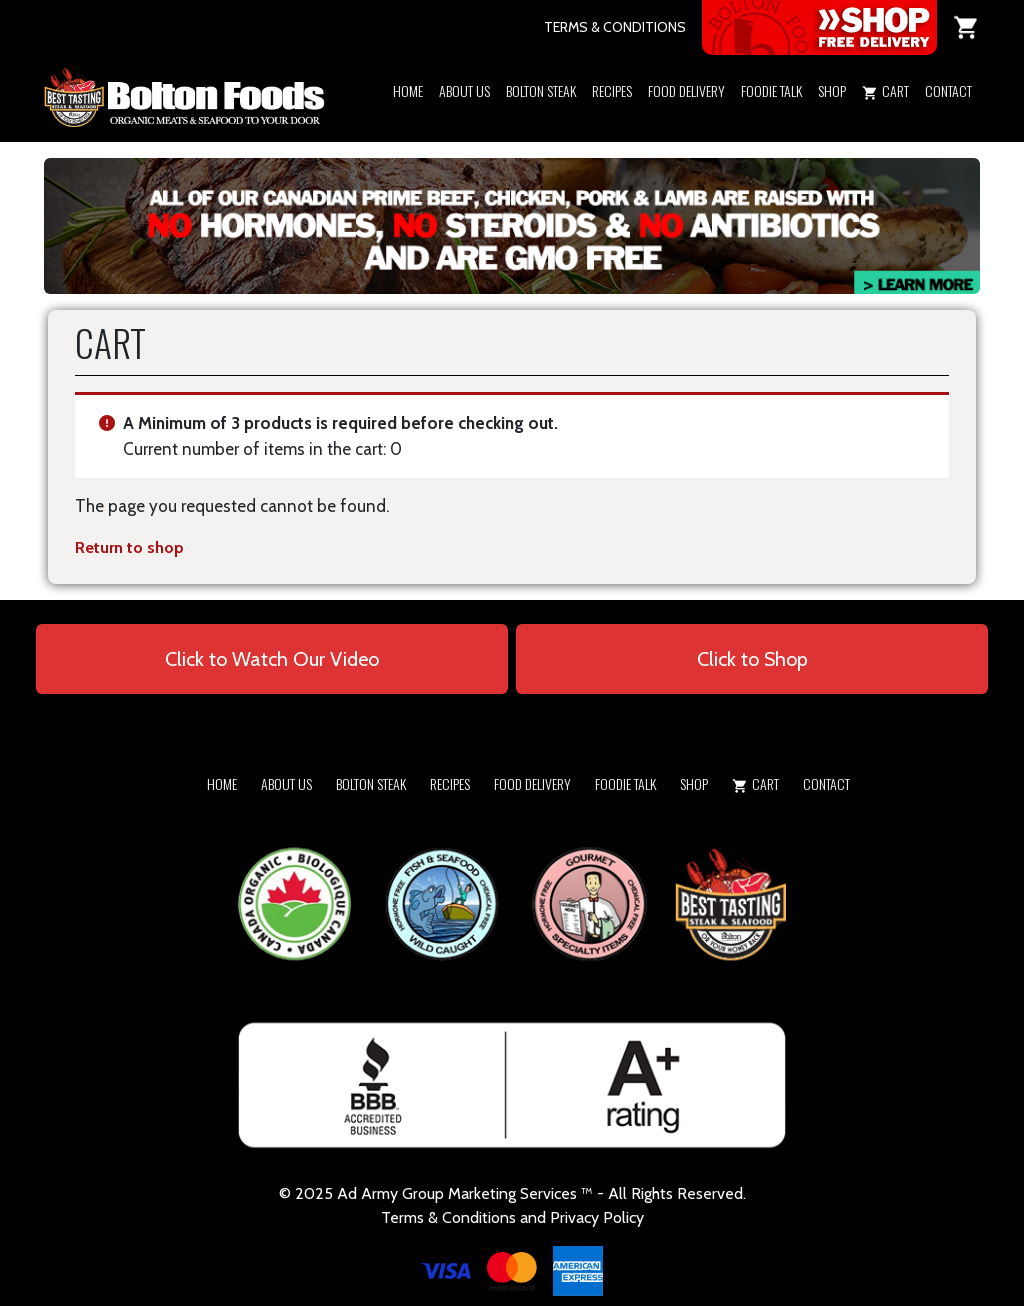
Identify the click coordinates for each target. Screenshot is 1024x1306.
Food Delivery (686, 90)
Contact (948, 90)
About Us (464, 90)
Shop (832, 90)
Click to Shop (752, 659)
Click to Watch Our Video (272, 659)
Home (408, 90)
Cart (885, 90)
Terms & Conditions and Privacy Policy (512, 1217)
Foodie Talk (771, 90)
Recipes (612, 90)
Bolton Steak (541, 90)
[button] (832, 117)
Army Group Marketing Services (469, 1193)
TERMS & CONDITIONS (615, 27)
